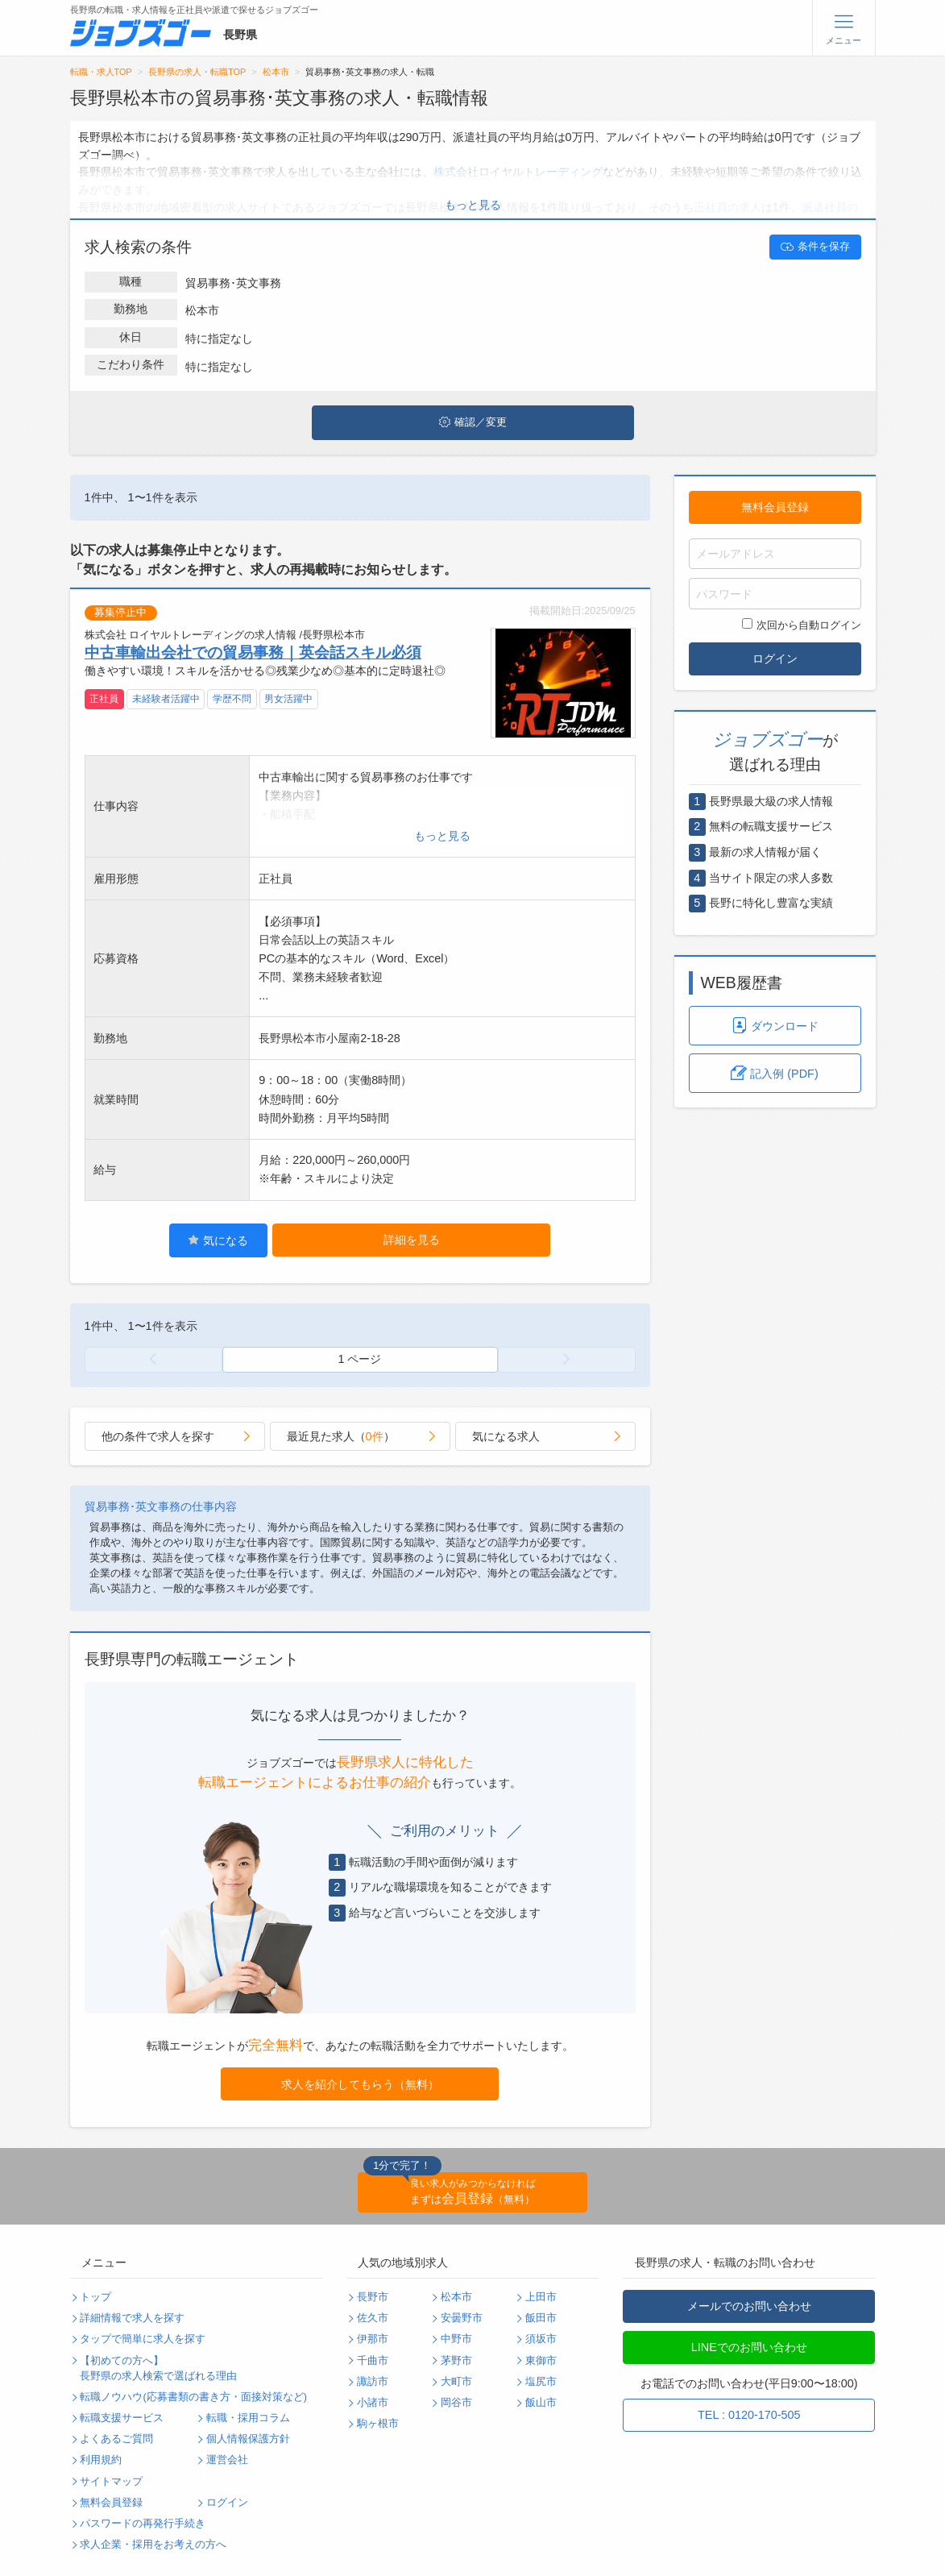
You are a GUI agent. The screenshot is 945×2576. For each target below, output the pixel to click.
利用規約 (101, 2460)
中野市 (456, 2339)
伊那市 (372, 2339)
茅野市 (456, 2360)
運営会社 (227, 2460)
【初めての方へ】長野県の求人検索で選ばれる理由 (158, 2368)
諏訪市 (372, 2381)
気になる (218, 1240)
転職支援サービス (122, 2418)
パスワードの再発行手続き (142, 2523)
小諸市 (372, 2402)
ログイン (775, 658)
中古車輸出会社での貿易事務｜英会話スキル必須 (253, 652)
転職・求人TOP (101, 72)
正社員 (103, 699)
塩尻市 (541, 2381)
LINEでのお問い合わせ (749, 2347)
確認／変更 (473, 422)
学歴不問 (232, 699)
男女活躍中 (288, 699)
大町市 (456, 2381)
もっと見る (473, 204)
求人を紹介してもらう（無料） (360, 2084)
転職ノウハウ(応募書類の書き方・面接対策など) (193, 2397)
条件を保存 (815, 246)
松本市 (276, 72)
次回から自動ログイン (801, 624)
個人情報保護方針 (248, 2439)
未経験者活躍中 (166, 699)
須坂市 (541, 2339)
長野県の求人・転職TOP (197, 72)
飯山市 (541, 2402)
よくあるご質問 (116, 2439)
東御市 (541, 2360)
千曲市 (372, 2360)
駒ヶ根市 (378, 2423)
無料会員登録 (775, 507)
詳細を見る (411, 1239)
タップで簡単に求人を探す (142, 2339)
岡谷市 (456, 2402)
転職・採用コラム (248, 2418)
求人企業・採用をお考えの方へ (153, 2544)
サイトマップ (111, 2481)
